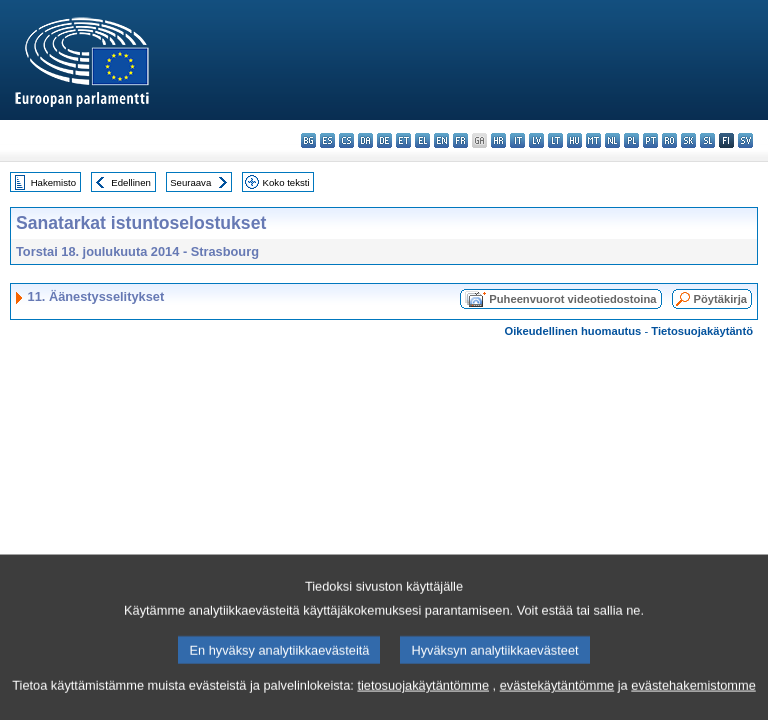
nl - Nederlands (612, 140)
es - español (327, 140)
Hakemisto (53, 182)
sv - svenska (745, 140)
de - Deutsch (384, 140)
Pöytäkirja (720, 299)
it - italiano (517, 140)
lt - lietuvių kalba (555, 140)
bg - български (308, 140)
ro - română (669, 140)
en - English (441, 140)
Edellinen (130, 182)
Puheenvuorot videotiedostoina (572, 299)
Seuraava (190, 182)
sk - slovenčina (688, 140)
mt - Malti (593, 140)
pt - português (650, 140)
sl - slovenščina (707, 140)
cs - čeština (346, 140)
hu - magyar (574, 140)
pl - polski (631, 140)
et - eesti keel (403, 140)
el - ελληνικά (422, 140)
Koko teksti (286, 182)
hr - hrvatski (498, 140)
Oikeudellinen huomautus (573, 331)
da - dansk (365, 140)
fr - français (460, 140)
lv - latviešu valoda (536, 140)
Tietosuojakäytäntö (702, 331)
